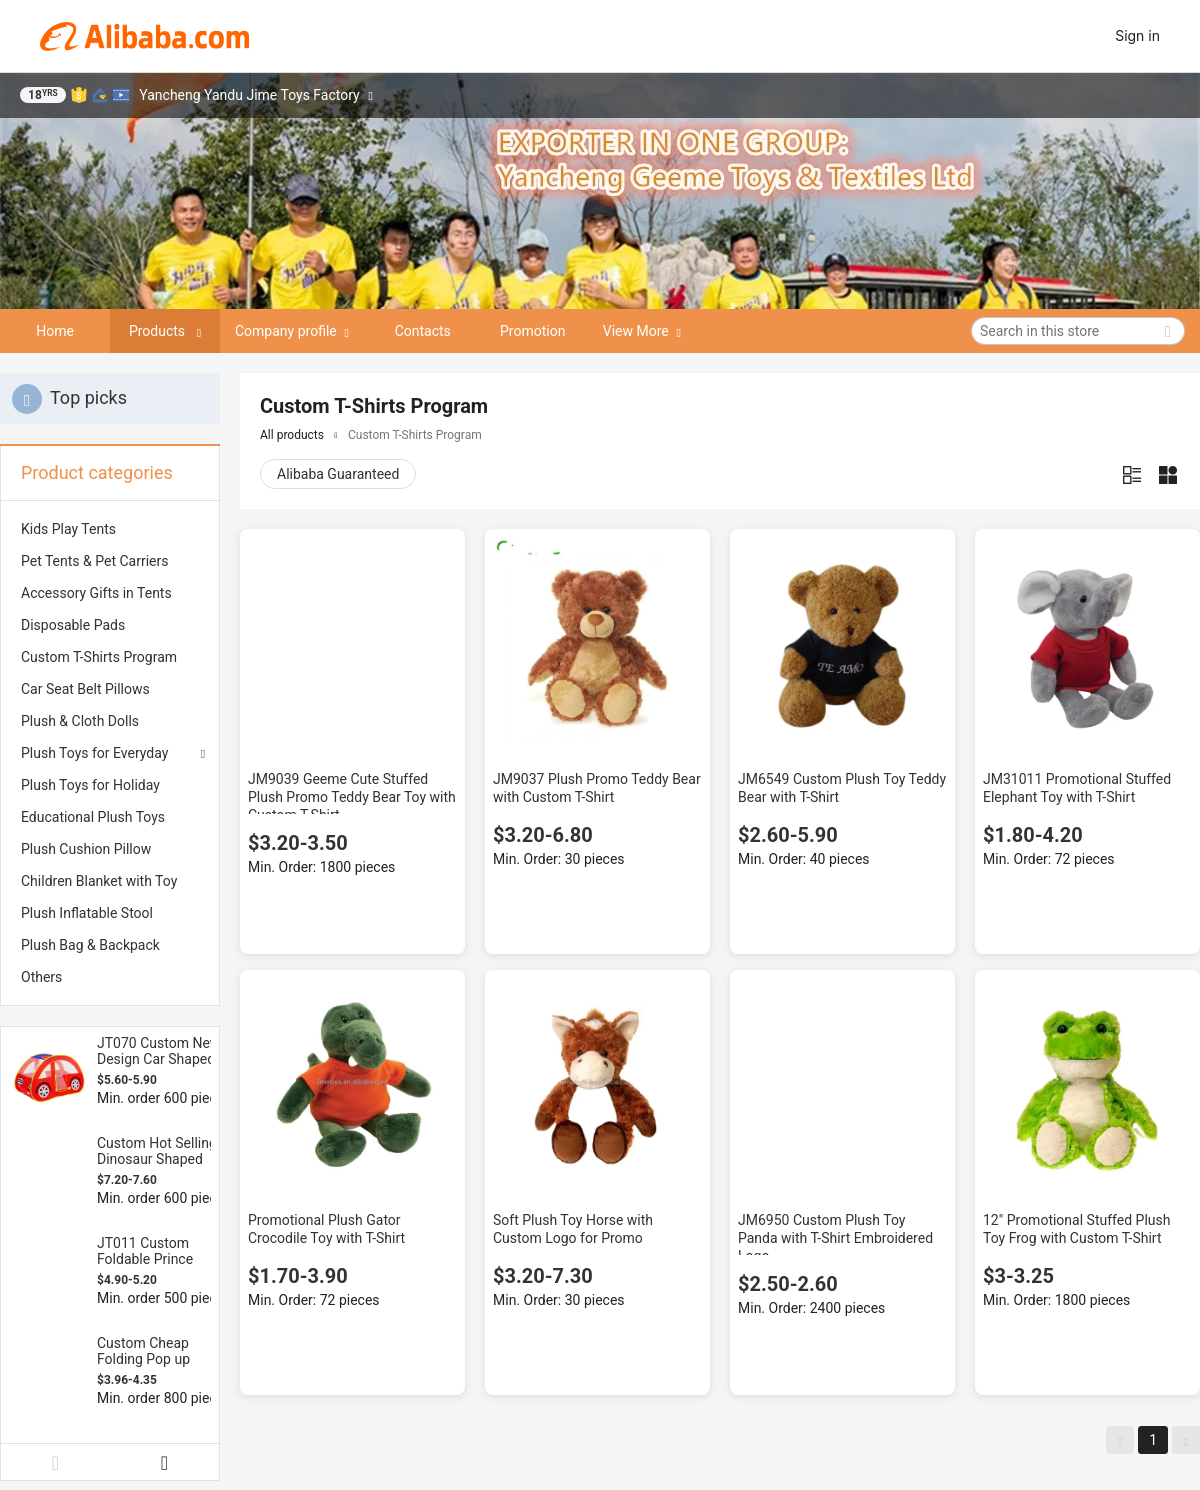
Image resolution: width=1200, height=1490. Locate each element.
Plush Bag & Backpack (90, 945)
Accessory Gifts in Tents (96, 593)
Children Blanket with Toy (99, 881)
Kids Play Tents (68, 529)
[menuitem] (110, 529)
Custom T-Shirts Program (99, 657)
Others (41, 977)
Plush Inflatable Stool (87, 913)
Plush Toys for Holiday (90, 785)
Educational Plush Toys (93, 817)
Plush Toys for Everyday (94, 753)
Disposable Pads (73, 625)
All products (292, 435)
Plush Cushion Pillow (86, 849)
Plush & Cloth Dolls (80, 721)
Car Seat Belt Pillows (85, 689)
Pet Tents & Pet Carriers (94, 561)
